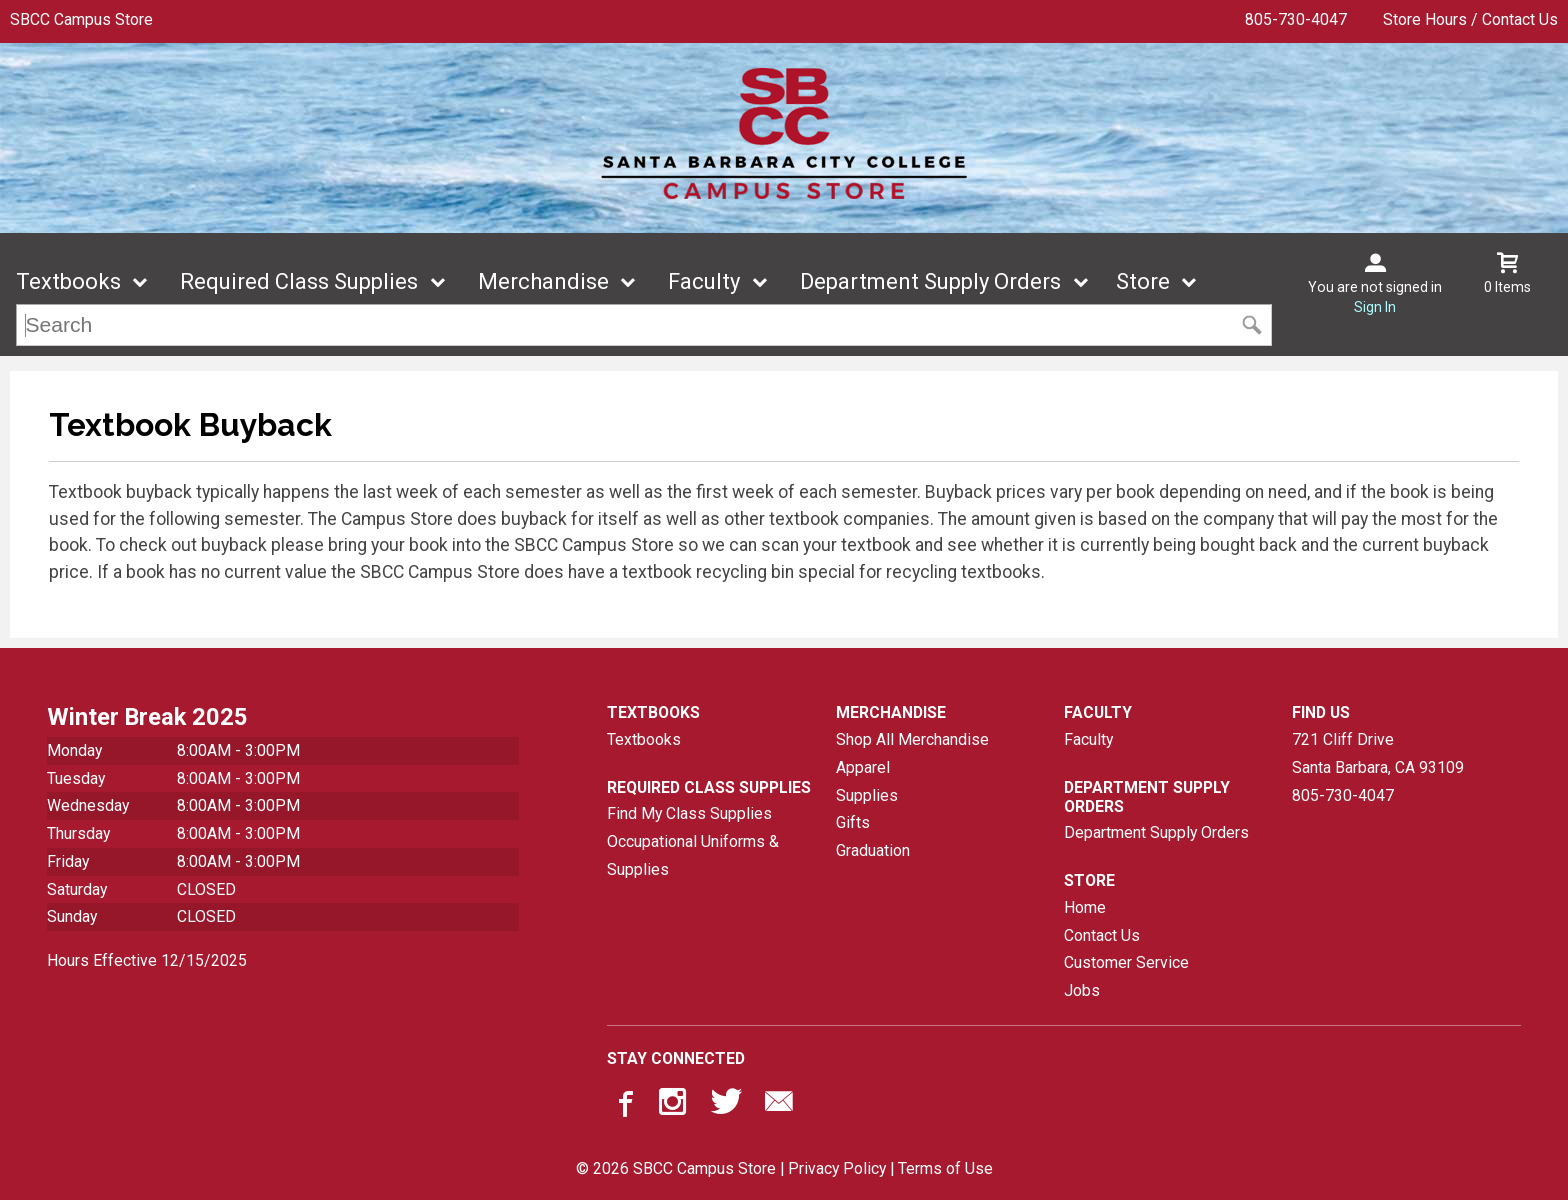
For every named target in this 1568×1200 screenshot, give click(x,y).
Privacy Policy (837, 1168)
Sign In (1375, 307)
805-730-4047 (1296, 19)
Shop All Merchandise (912, 739)
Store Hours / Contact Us (1470, 19)
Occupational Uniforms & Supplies (693, 855)
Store (1143, 281)
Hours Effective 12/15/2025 (147, 960)
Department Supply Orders (930, 281)
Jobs (1082, 990)
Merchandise (543, 281)
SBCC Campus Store (81, 19)
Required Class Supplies (299, 281)
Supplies (867, 795)
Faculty (704, 281)
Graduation (873, 850)
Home (1085, 907)
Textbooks (68, 281)
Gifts (853, 822)
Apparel (863, 767)
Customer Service (1126, 962)
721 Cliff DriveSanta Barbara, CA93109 (1378, 753)
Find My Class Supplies (689, 813)
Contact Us (1102, 935)
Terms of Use (945, 1168)
